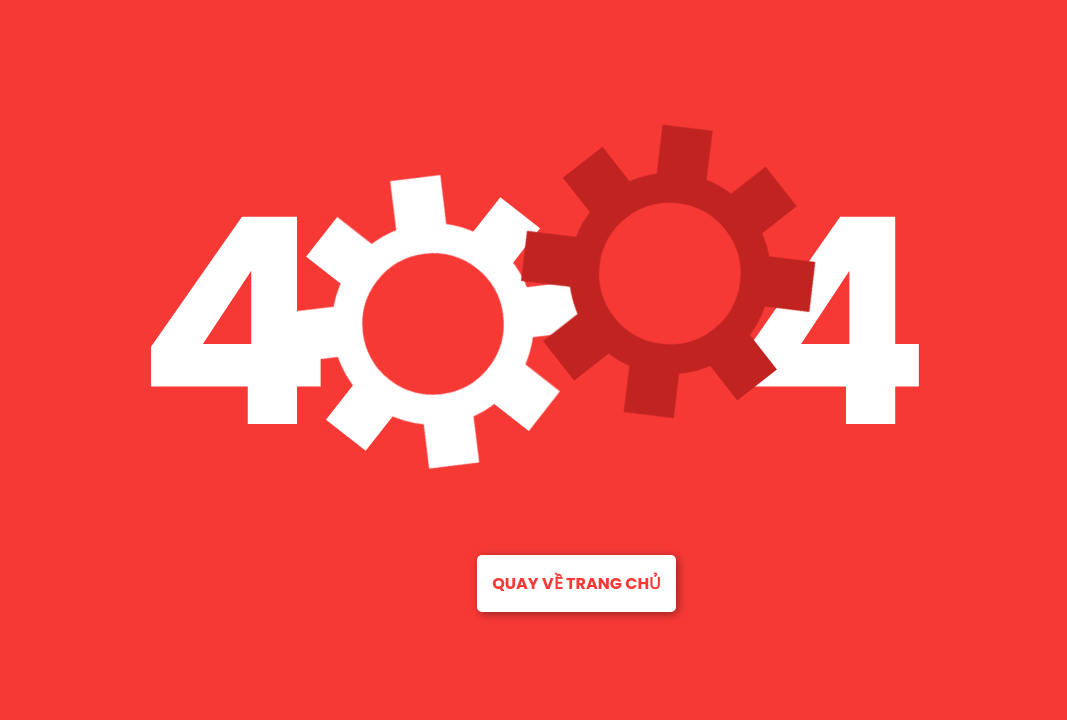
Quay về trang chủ (576, 583)
